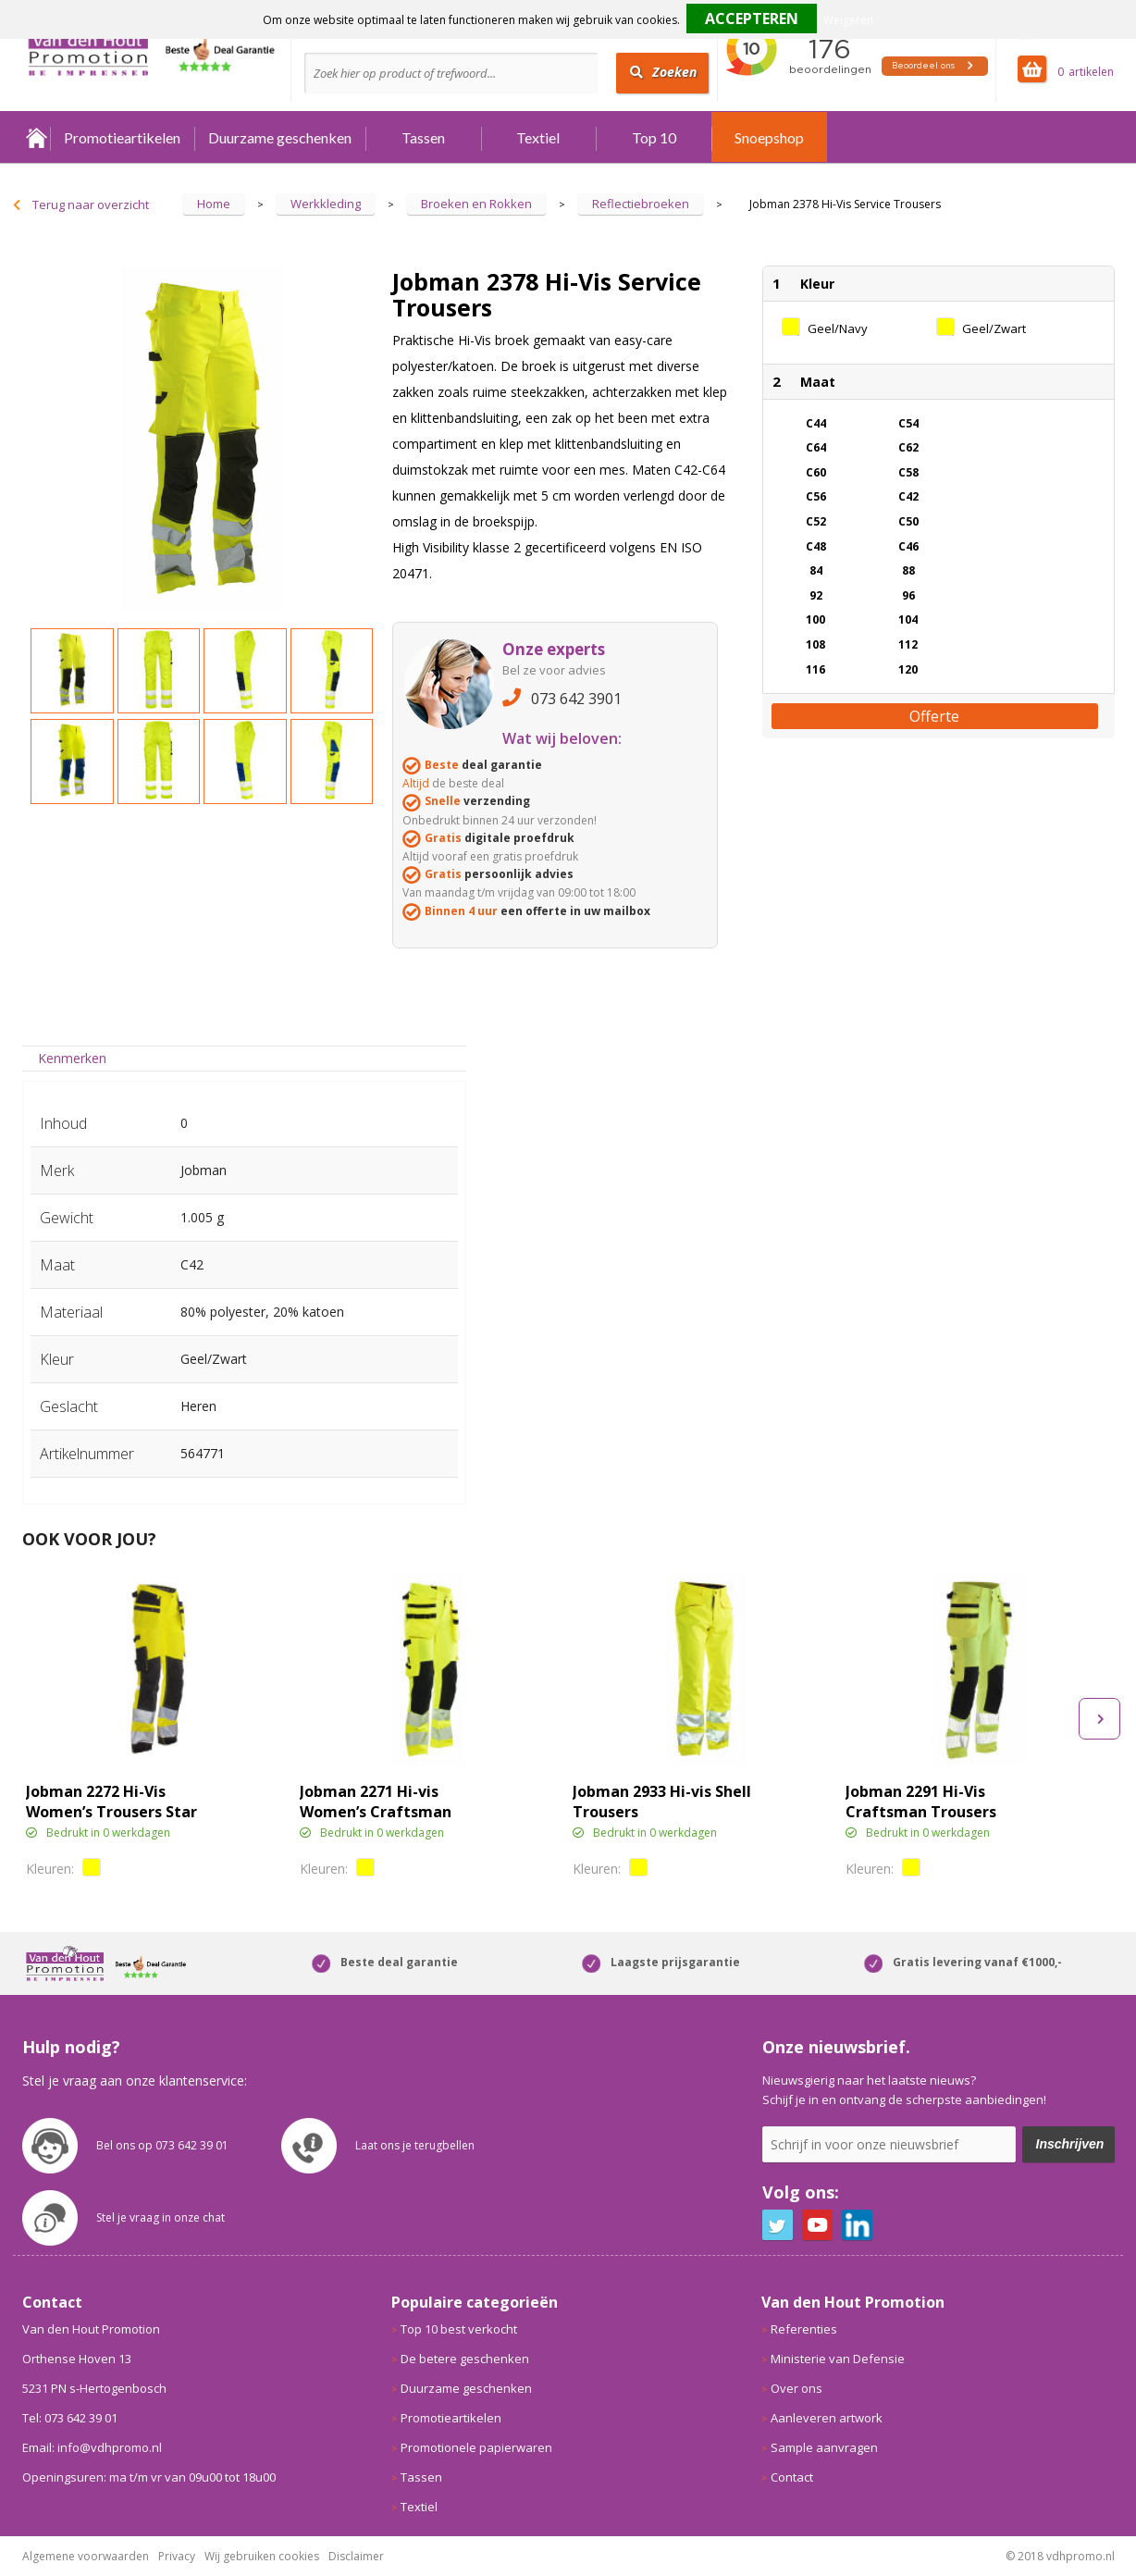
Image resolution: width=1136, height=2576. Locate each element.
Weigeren (848, 20)
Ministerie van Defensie (838, 2358)
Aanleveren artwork (827, 2417)
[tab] (72, 1058)
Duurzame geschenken (280, 137)
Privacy (176, 2556)
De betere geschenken (465, 2358)
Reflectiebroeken (640, 203)
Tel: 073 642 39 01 (69, 2417)
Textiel (538, 137)
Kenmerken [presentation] (72, 1058)
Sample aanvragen (824, 2447)
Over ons (796, 2388)
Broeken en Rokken (476, 203)
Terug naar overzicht (90, 204)
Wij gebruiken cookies (261, 2556)
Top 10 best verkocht (459, 2329)
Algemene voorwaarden (85, 2556)
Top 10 (654, 137)
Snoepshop (769, 137)
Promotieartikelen (122, 137)
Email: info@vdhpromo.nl (92, 2447)
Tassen (423, 137)
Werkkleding (325, 203)
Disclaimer (356, 2556)
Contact (792, 2477)
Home (36, 137)
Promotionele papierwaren (476, 2447)
